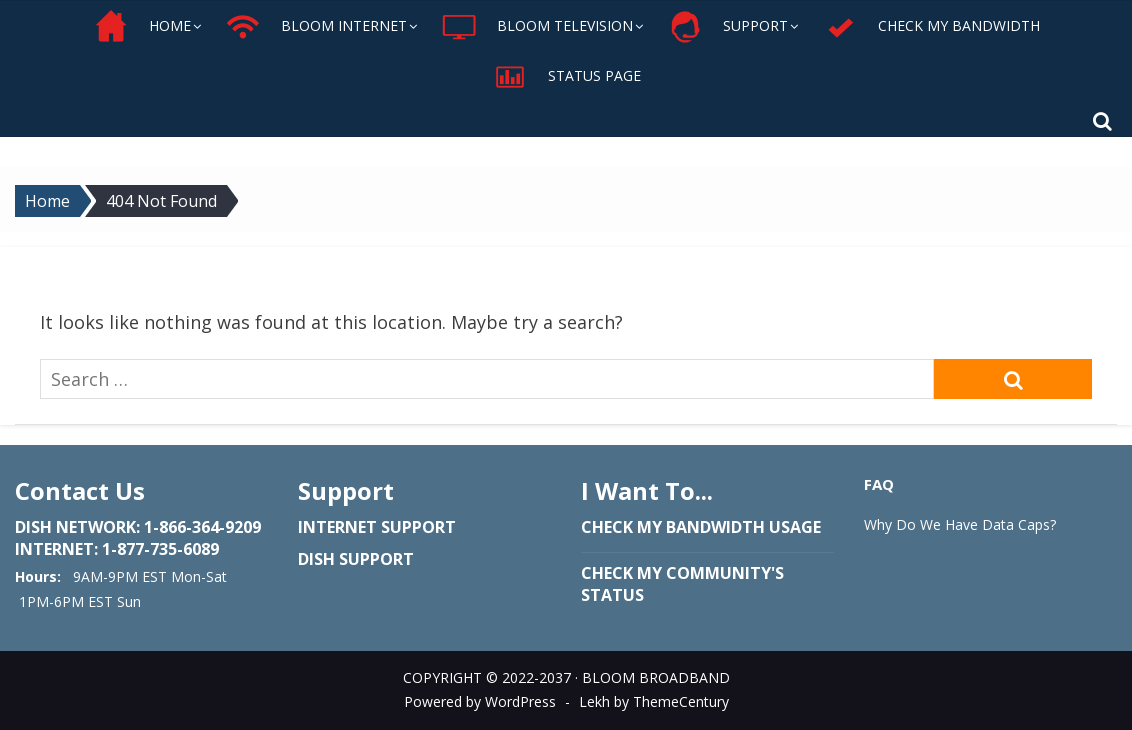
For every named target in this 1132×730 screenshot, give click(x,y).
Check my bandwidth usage (701, 527)
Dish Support (356, 559)
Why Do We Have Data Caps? (960, 524)
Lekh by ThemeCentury (654, 701)
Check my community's (682, 573)
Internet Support (377, 527)
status (612, 595)
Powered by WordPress (480, 701)
